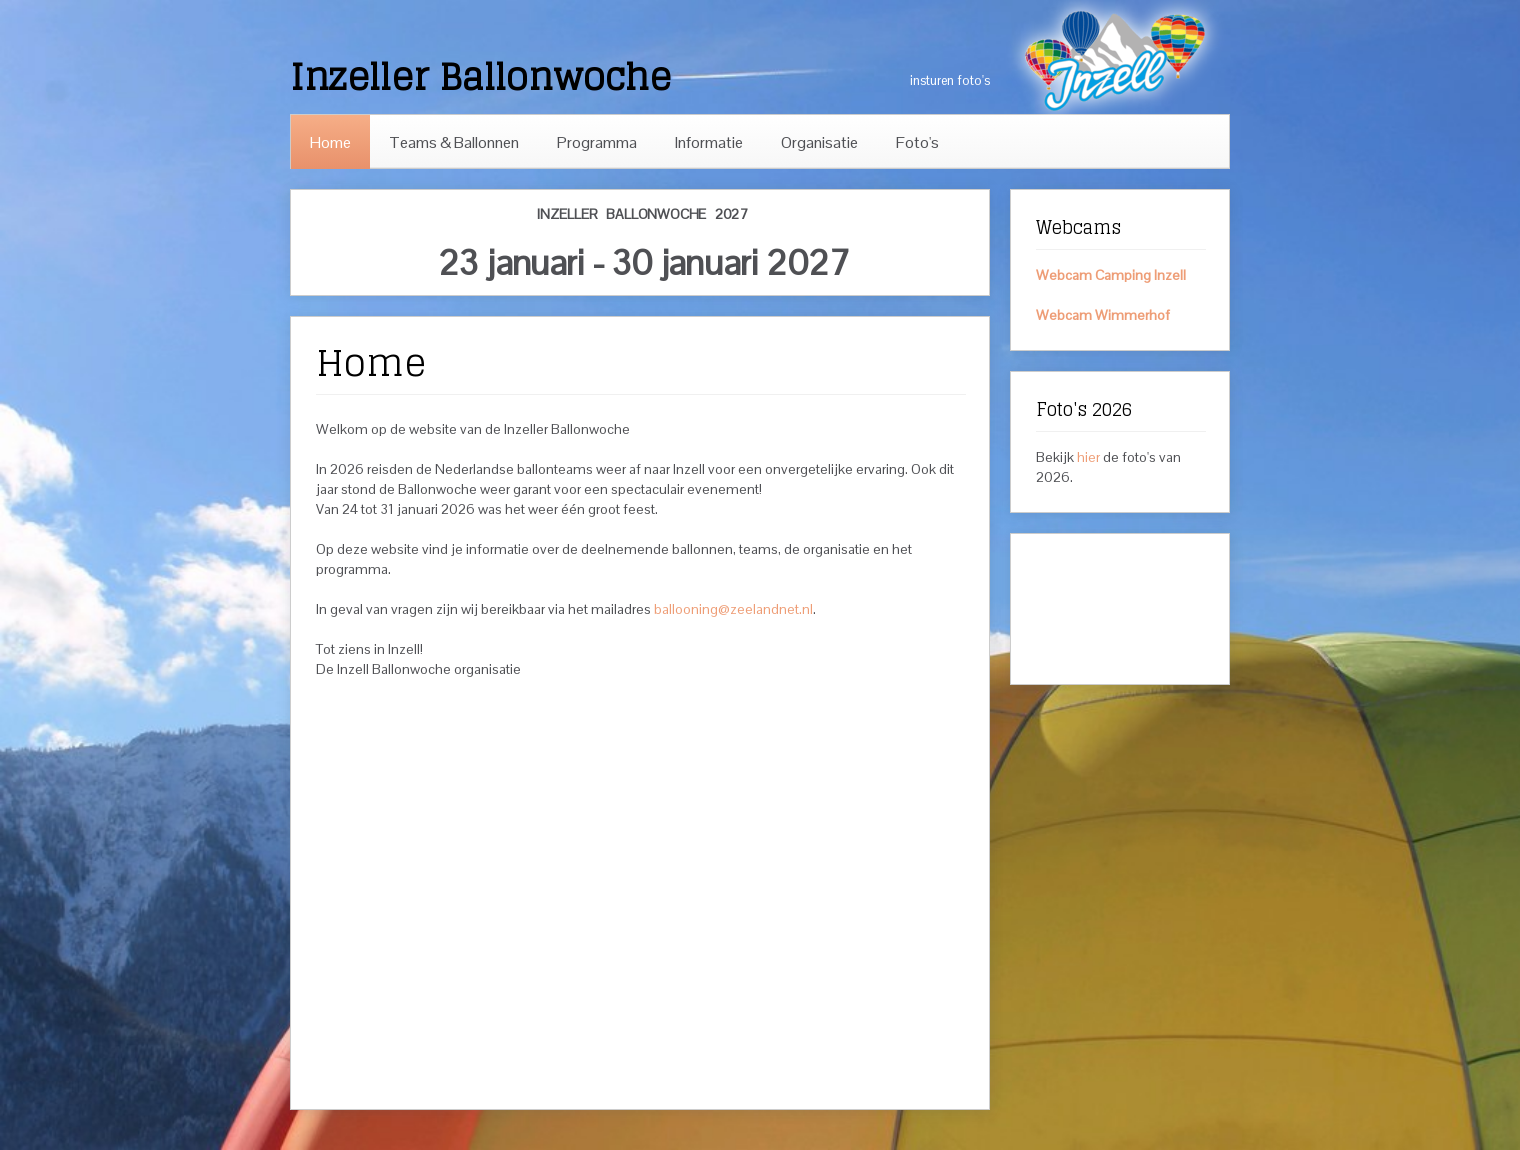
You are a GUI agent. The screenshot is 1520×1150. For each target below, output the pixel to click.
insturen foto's (950, 80)
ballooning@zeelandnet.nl (733, 609)
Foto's (917, 142)
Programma (597, 142)
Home (330, 142)
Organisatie (819, 142)
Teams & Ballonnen (454, 142)
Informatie (709, 142)
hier (1088, 457)
